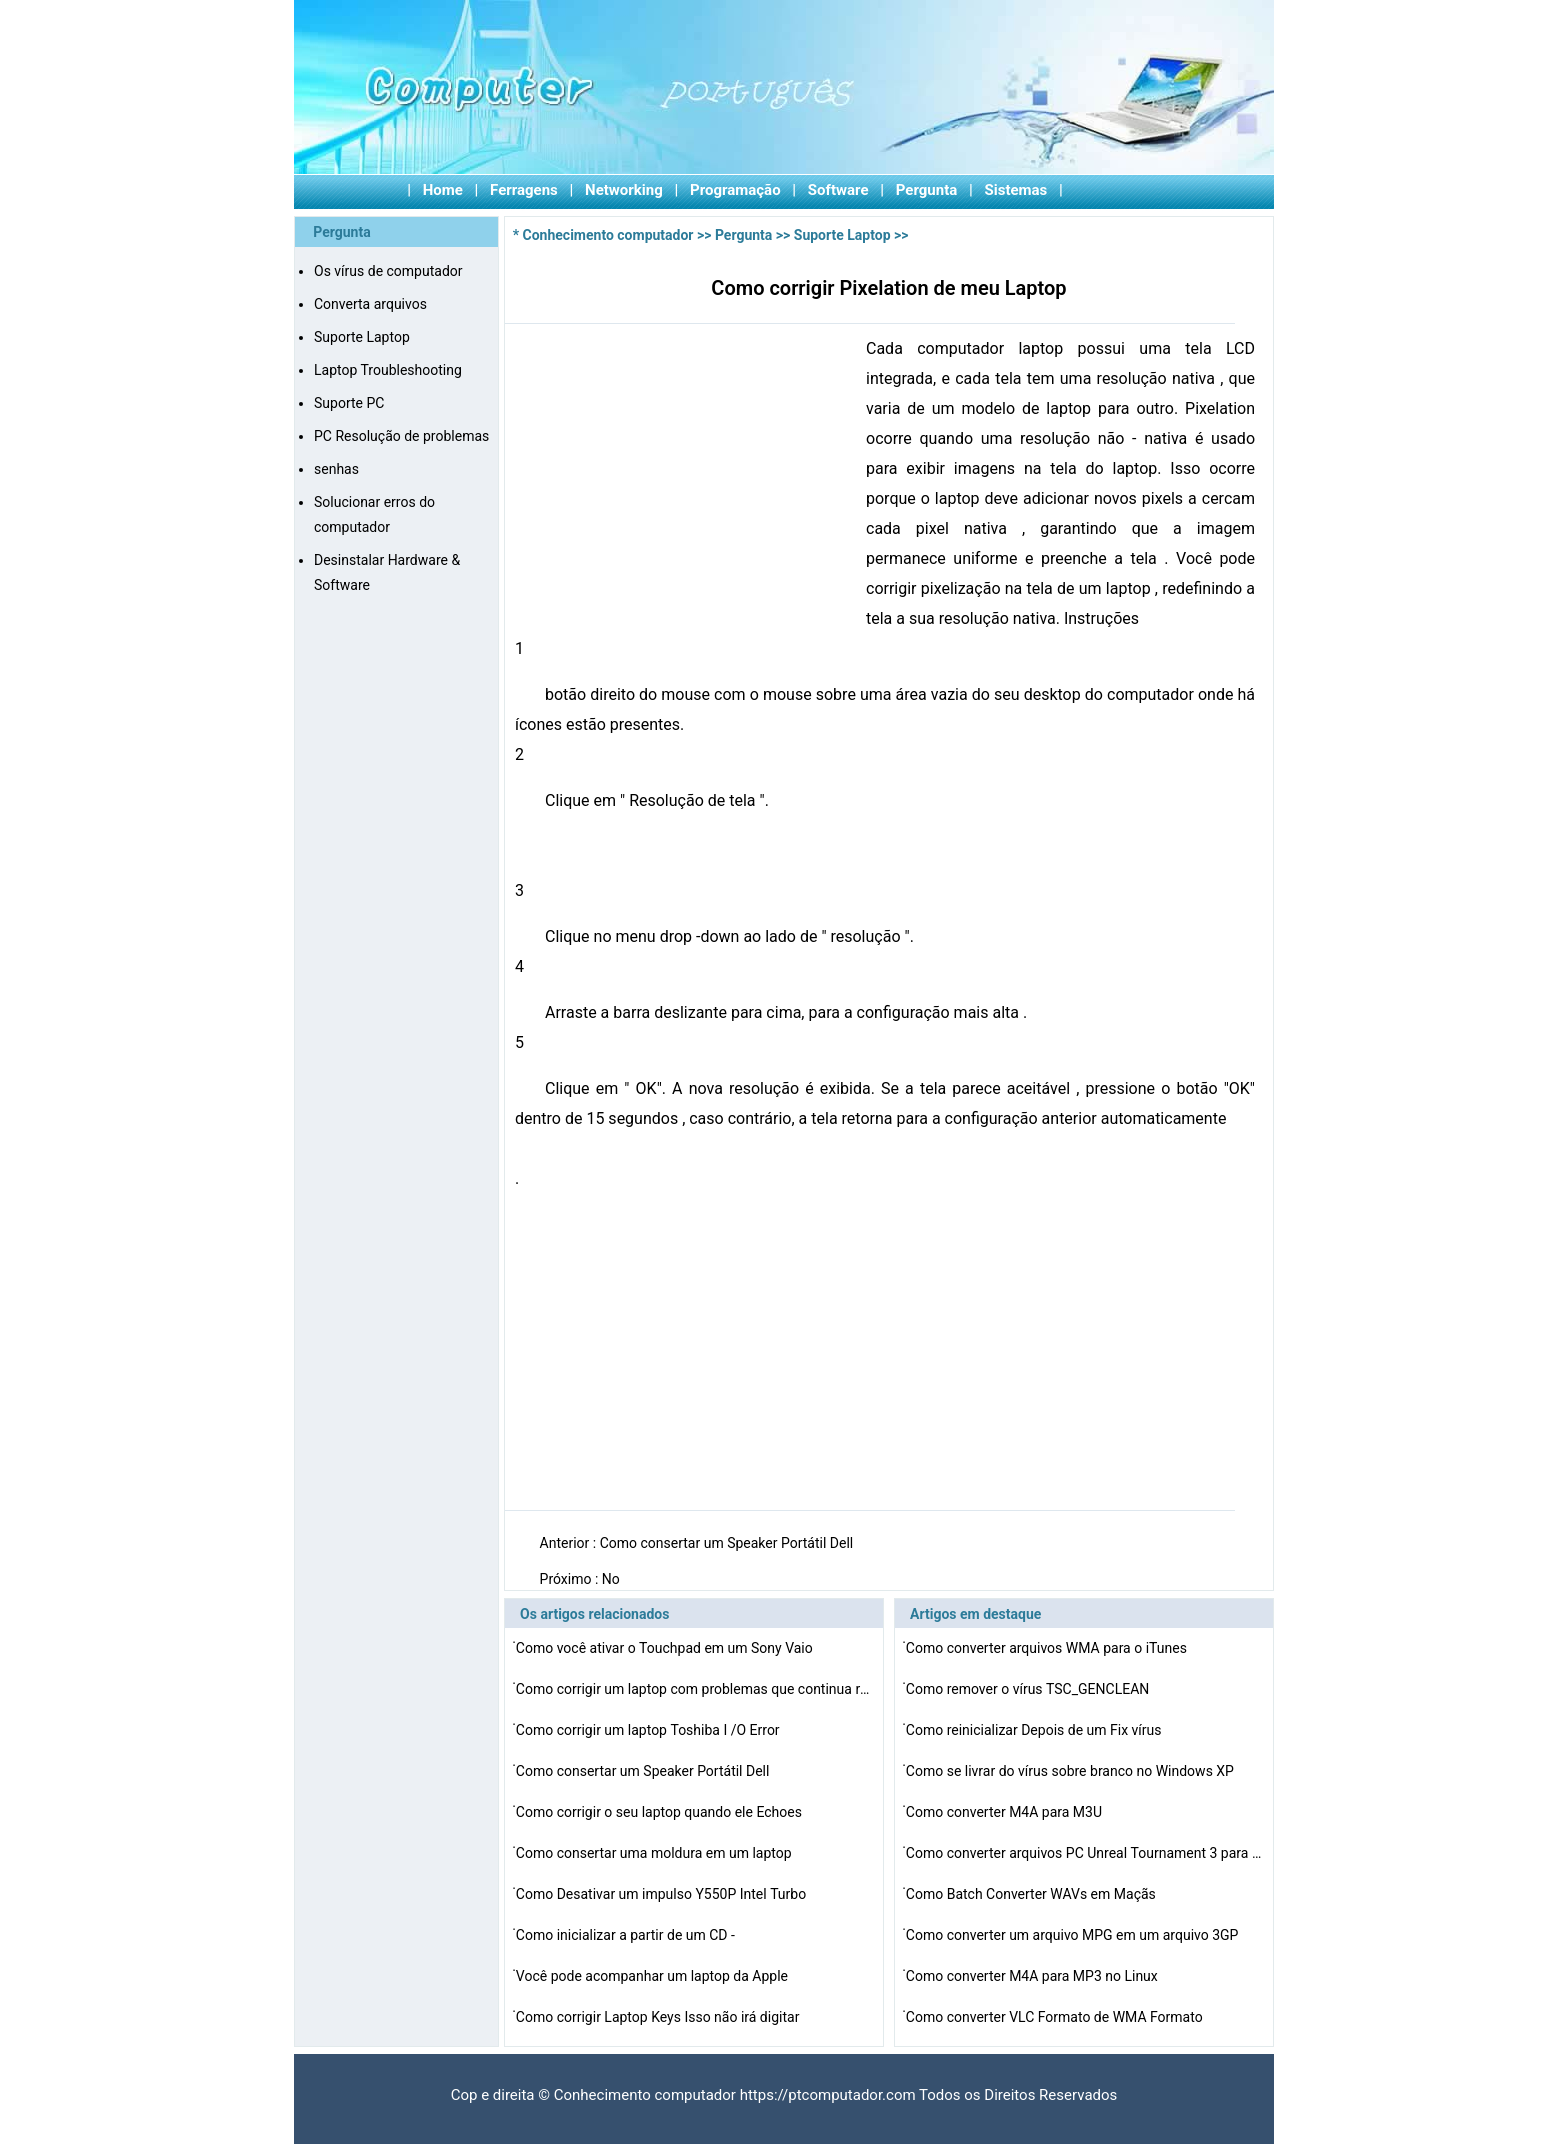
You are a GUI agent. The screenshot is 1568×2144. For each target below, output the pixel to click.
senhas (336, 469)
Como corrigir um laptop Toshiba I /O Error (649, 1730)
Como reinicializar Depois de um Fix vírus (1035, 1730)
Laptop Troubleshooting (388, 370)
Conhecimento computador (608, 235)
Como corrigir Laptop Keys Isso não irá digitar (659, 2017)
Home (443, 190)
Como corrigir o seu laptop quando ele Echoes (661, 1812)
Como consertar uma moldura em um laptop (655, 1853)
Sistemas (1016, 190)
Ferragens (524, 190)
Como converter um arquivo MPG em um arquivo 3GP (1074, 1935)
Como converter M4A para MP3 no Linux (1033, 1976)
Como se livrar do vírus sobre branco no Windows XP (1072, 1771)
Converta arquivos (370, 304)
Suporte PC (349, 403)
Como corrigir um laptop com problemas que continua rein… (696, 1689)
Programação (735, 190)
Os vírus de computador (388, 271)
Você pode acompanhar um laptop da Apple (654, 1976)
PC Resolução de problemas (401, 436)
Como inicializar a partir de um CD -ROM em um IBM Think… (625, 1938)
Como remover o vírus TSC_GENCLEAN (1029, 1689)
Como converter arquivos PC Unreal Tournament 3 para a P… (1086, 1853)
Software (838, 190)
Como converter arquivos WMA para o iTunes (1048, 1648)
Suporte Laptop (362, 337)
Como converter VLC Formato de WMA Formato (1056, 2017)
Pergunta (927, 190)
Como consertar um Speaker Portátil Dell (728, 1543)
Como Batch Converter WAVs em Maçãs (1032, 1894)
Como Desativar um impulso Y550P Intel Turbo (663, 1894)
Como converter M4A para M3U (1006, 1812)
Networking (624, 190)
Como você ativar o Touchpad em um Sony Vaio (666, 1648)
